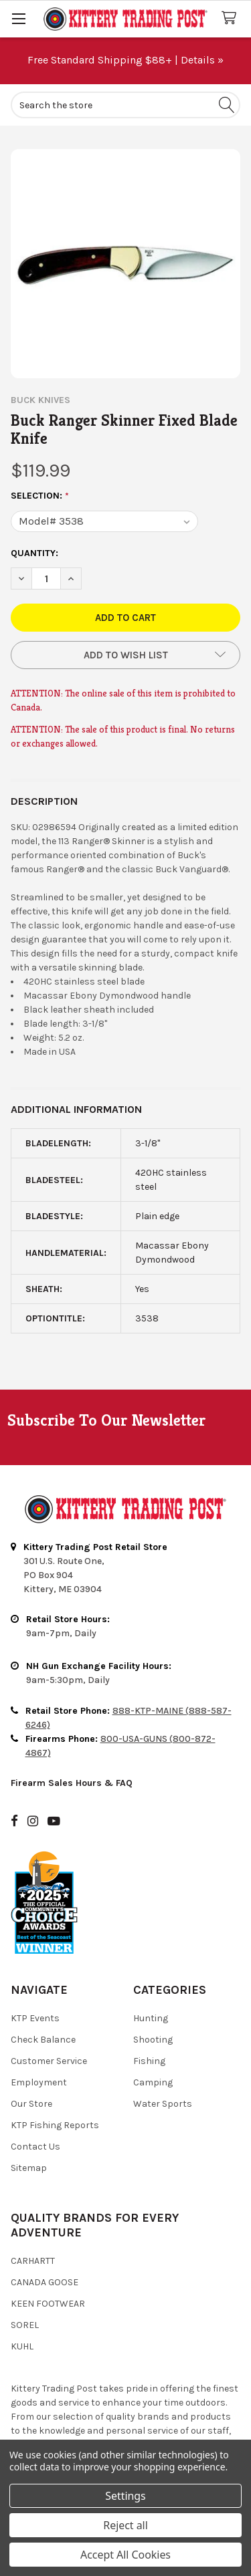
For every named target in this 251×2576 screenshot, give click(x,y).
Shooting (153, 2039)
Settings (125, 2495)
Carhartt (33, 2261)
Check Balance (43, 2039)
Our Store (31, 2103)
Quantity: (34, 553)
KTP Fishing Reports (55, 2125)
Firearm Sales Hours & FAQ (72, 1783)
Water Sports (162, 2103)
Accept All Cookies (125, 2554)
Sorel (25, 2325)
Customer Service (49, 2061)
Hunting (150, 2018)
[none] (125, 263)
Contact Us (35, 2146)
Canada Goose (44, 2282)
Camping (153, 2082)
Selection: (40, 496)
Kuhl (22, 2346)
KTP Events (35, 2018)
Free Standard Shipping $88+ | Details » (125, 59)
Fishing (149, 2061)
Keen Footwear (48, 2303)
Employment (39, 2082)
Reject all (125, 2525)
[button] (125, 655)
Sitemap (29, 2168)
